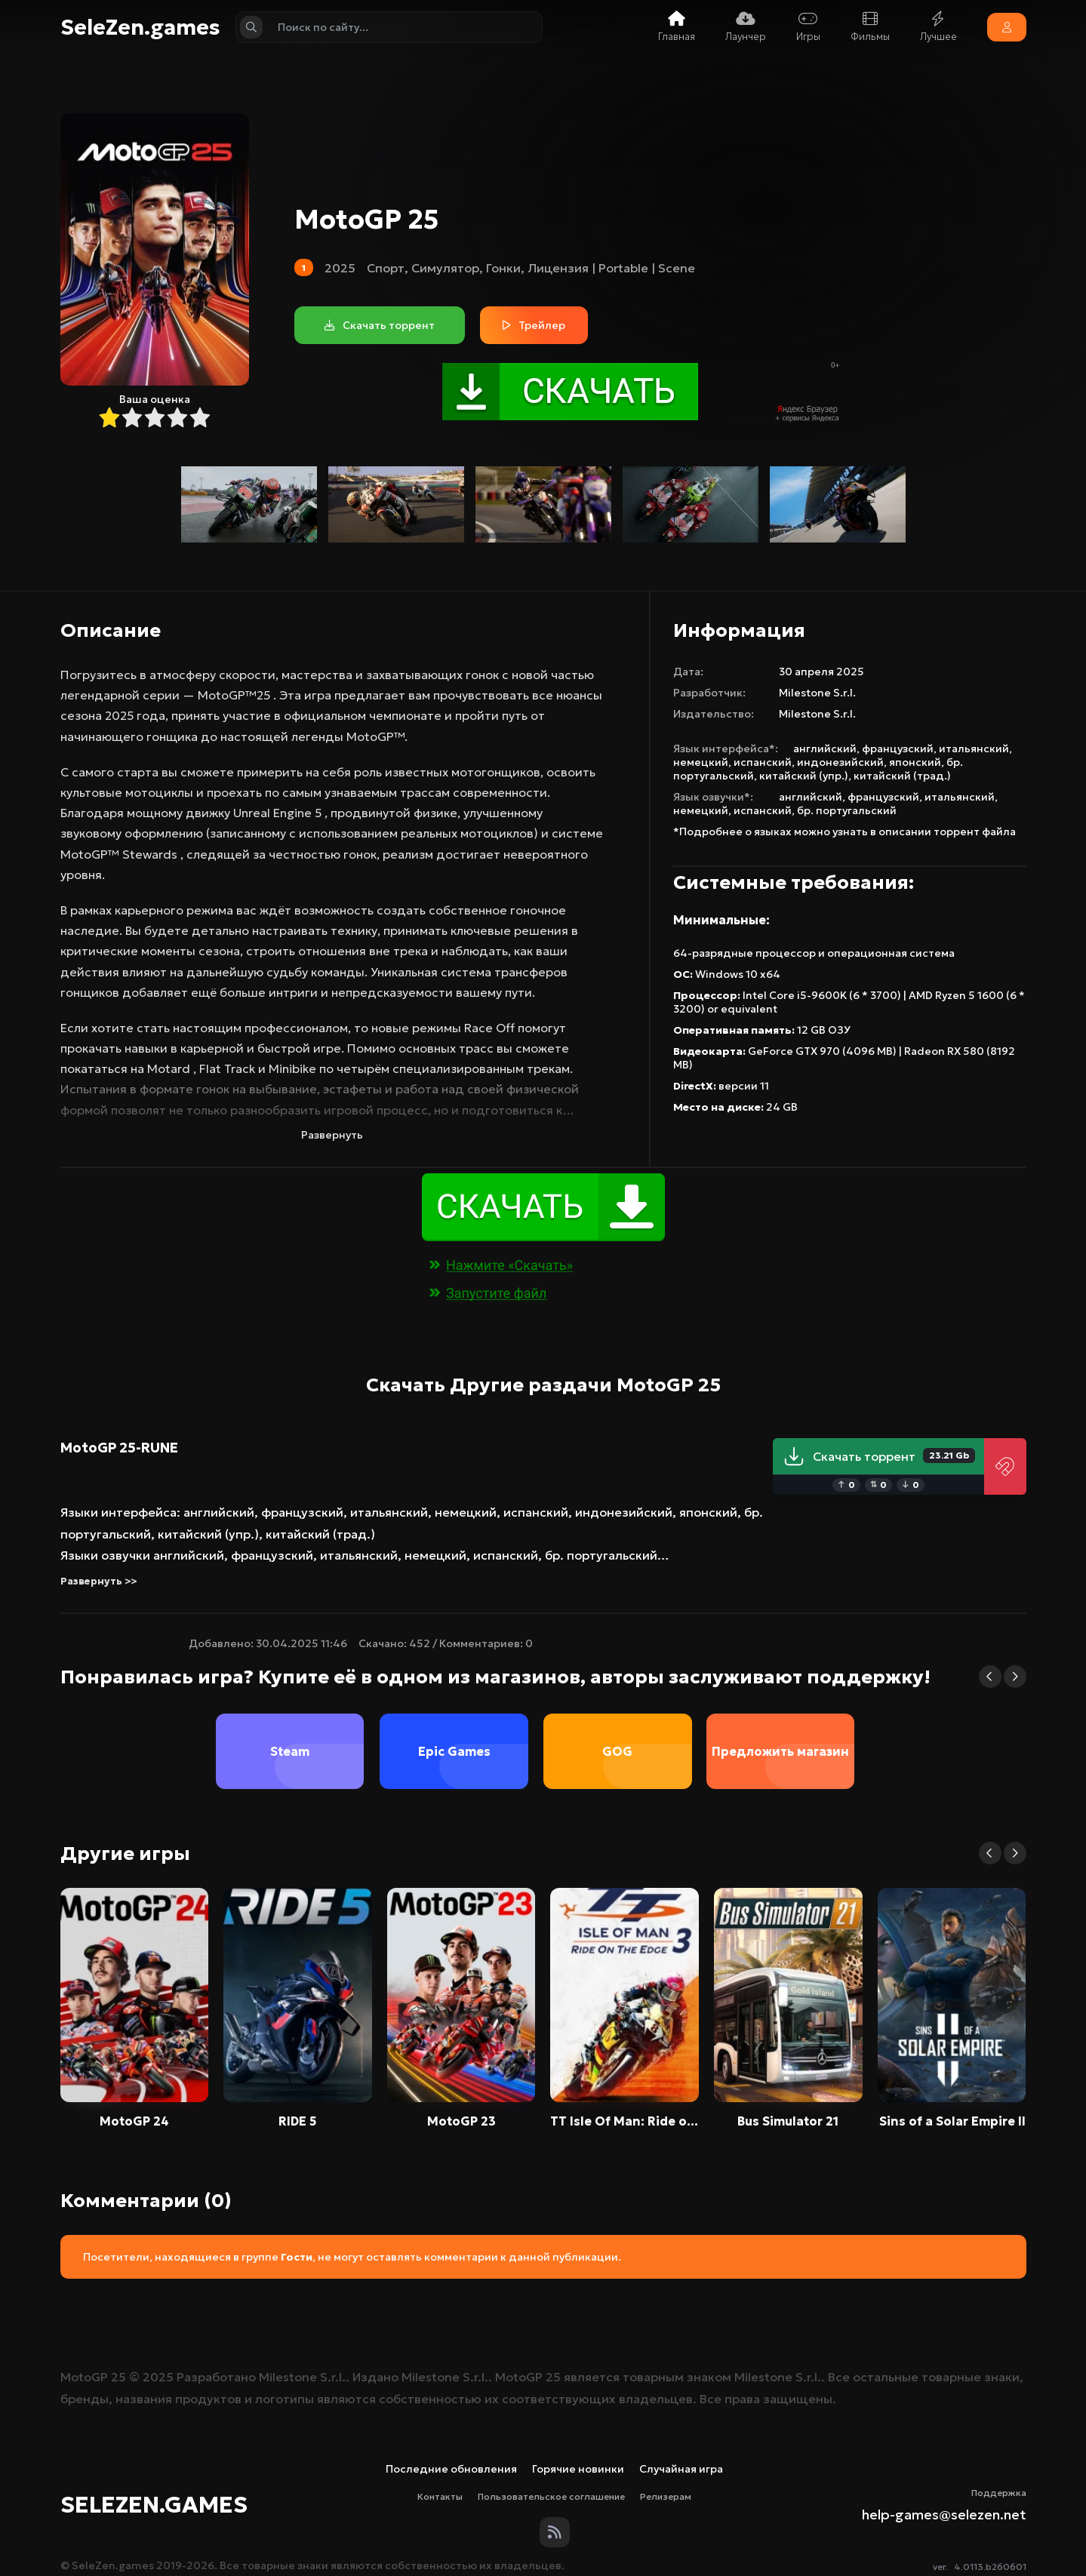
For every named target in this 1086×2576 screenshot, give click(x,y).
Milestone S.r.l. (817, 692)
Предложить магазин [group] (780, 1751)
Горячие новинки (578, 2469)
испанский (763, 762)
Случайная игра (681, 2469)
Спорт (386, 267)
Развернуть (332, 1135)
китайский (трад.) (902, 775)
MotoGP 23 (461, 2121)
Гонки (503, 267)
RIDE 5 (297, 2121)
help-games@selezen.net (944, 2514)
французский (898, 748)
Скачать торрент (879, 1456)
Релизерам (665, 2496)
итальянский (974, 748)
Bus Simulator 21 (787, 2121)
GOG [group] (617, 1751)
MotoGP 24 (134, 2121)
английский (825, 748)
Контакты (440, 2496)
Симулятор (445, 267)
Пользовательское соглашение (551, 2496)
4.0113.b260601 (990, 2566)
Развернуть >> (98, 1581)
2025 (340, 267)
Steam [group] (290, 1751)
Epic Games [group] (453, 1751)
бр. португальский (847, 810)
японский (915, 762)
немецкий (700, 762)
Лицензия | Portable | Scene (611, 267)
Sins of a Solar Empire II (951, 2121)
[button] (990, 1676)
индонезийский (840, 762)
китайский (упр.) (803, 775)
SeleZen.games (140, 27)
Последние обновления (451, 2469)
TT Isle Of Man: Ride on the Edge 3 (624, 2121)
